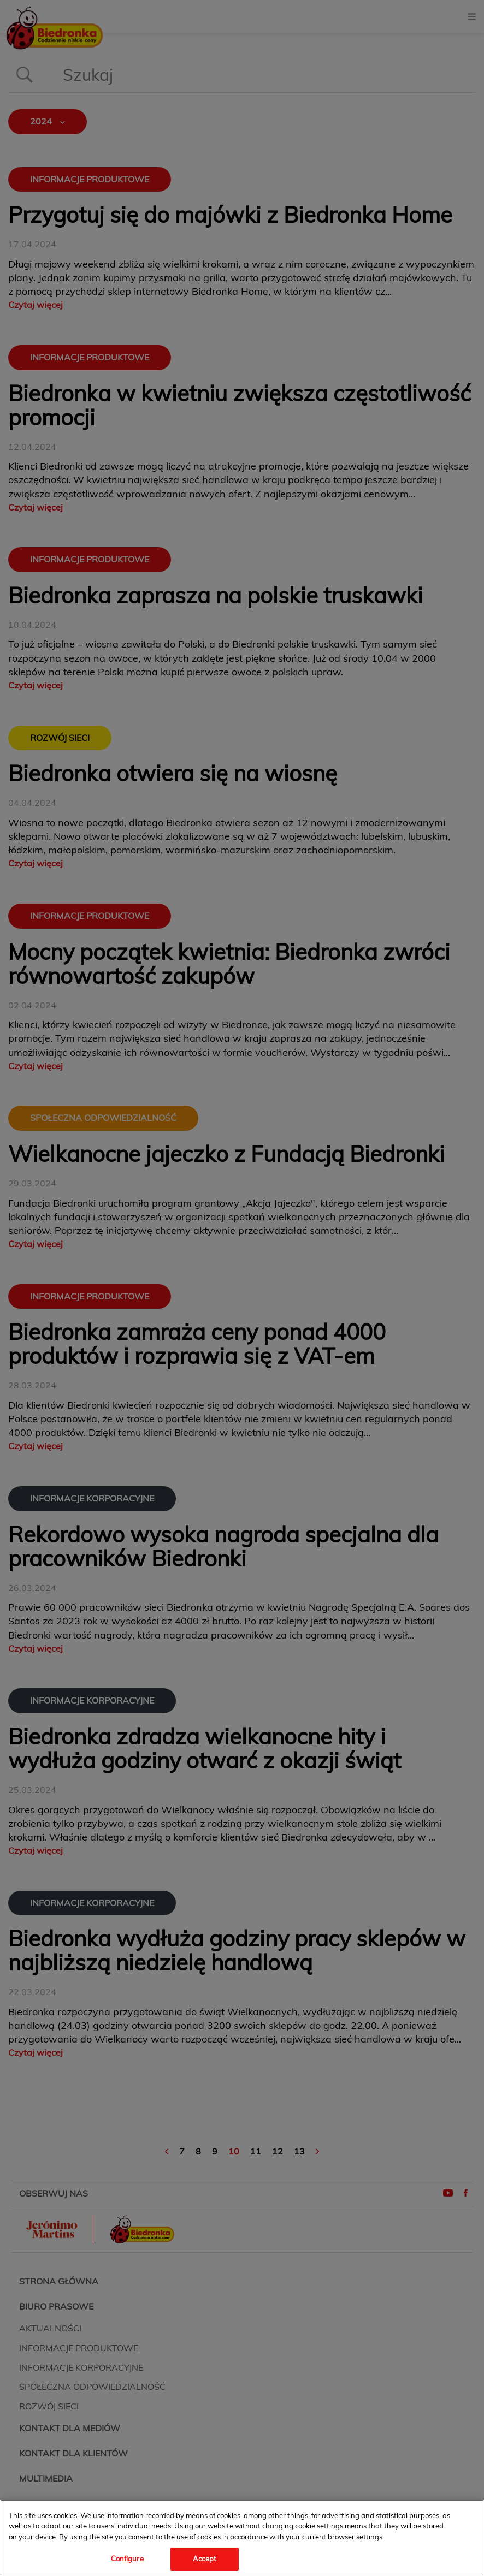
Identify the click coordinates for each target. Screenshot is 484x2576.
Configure (127, 2558)
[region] (242, 2538)
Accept (204, 2558)
